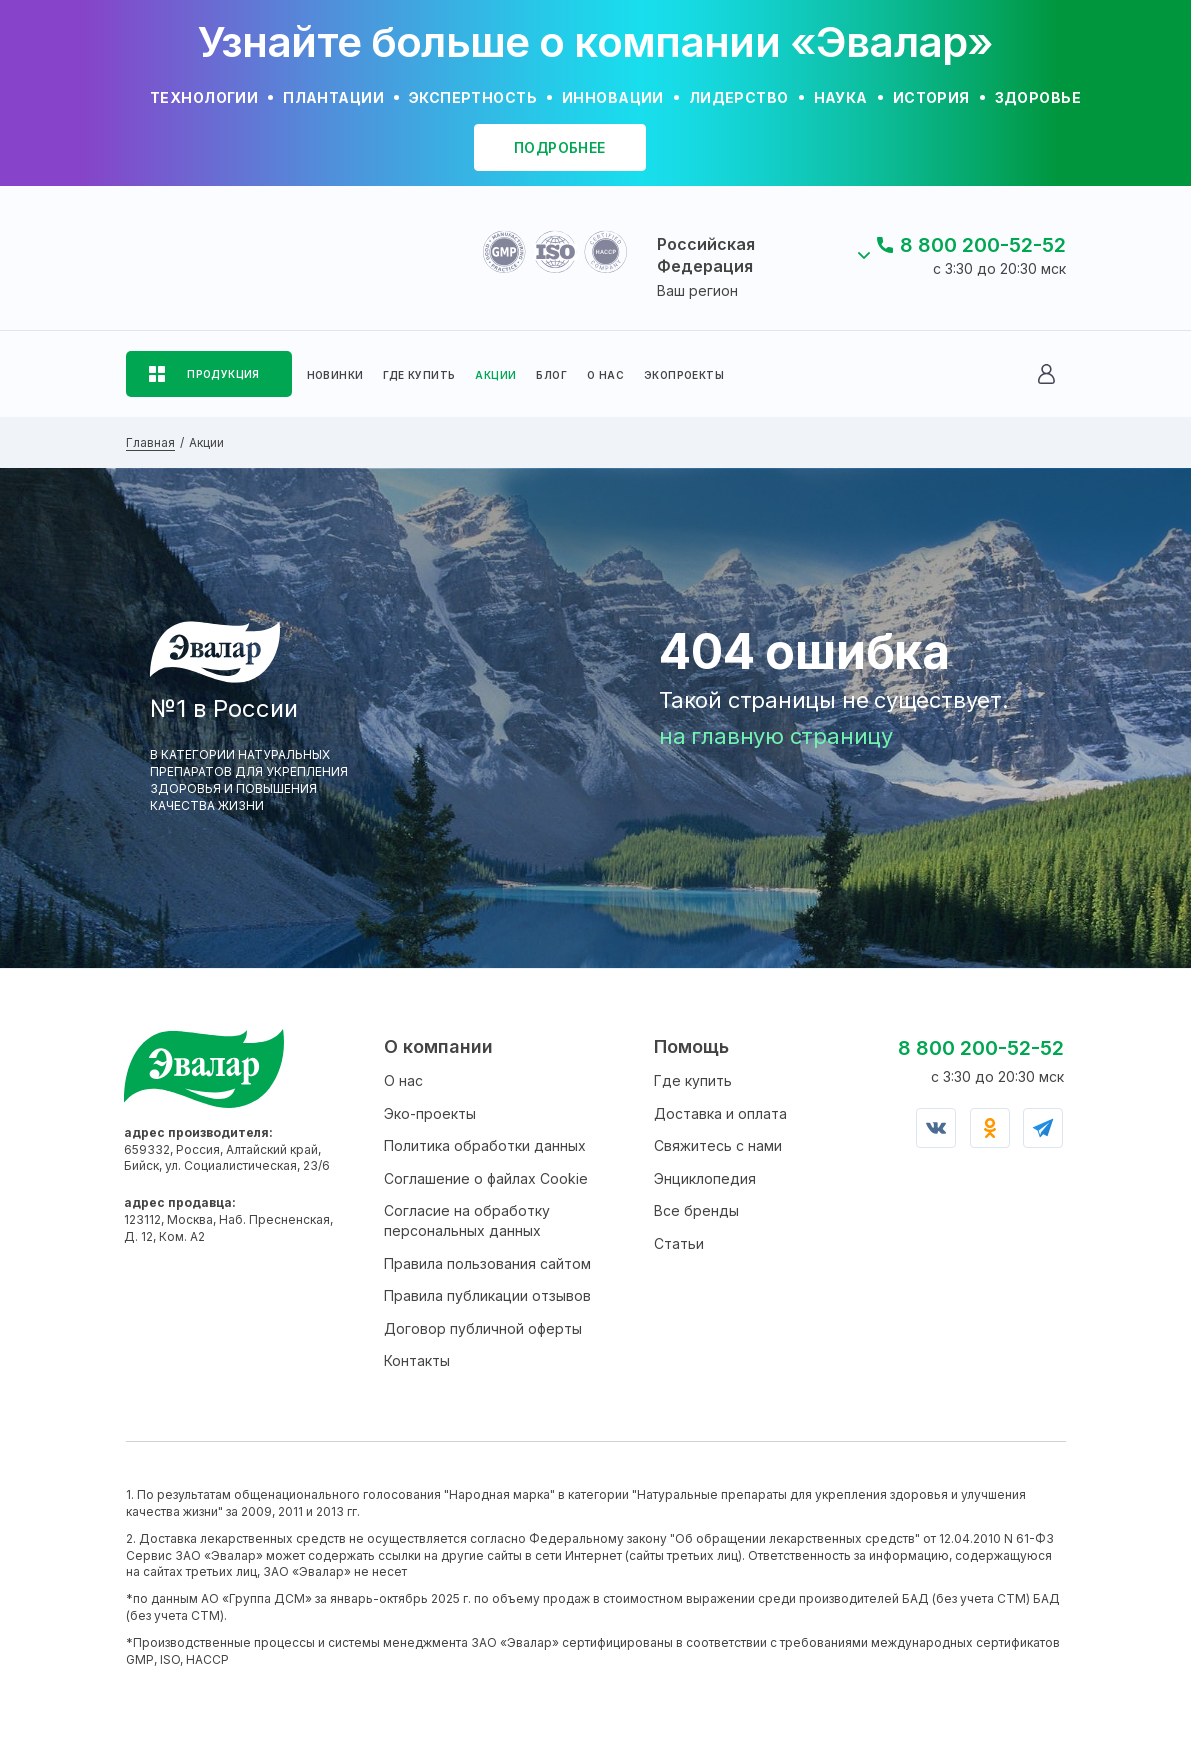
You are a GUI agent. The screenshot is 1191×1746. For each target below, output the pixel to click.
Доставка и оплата (720, 1113)
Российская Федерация (706, 255)
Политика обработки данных (485, 1145)
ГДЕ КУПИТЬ (419, 375)
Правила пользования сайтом (487, 1263)
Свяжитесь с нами (718, 1145)
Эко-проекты (430, 1113)
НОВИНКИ (335, 375)
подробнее (560, 147)
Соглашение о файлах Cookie (486, 1178)
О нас (403, 1080)
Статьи (679, 1243)
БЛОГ (551, 375)
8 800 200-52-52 (983, 245)
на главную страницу (776, 736)
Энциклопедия (705, 1178)
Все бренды (696, 1210)
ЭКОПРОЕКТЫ (684, 375)
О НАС (605, 375)
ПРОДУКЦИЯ (223, 374)
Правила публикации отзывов (487, 1295)
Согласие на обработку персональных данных (467, 1220)
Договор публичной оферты (483, 1328)
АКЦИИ (495, 375)
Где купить (693, 1080)
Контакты (417, 1360)
